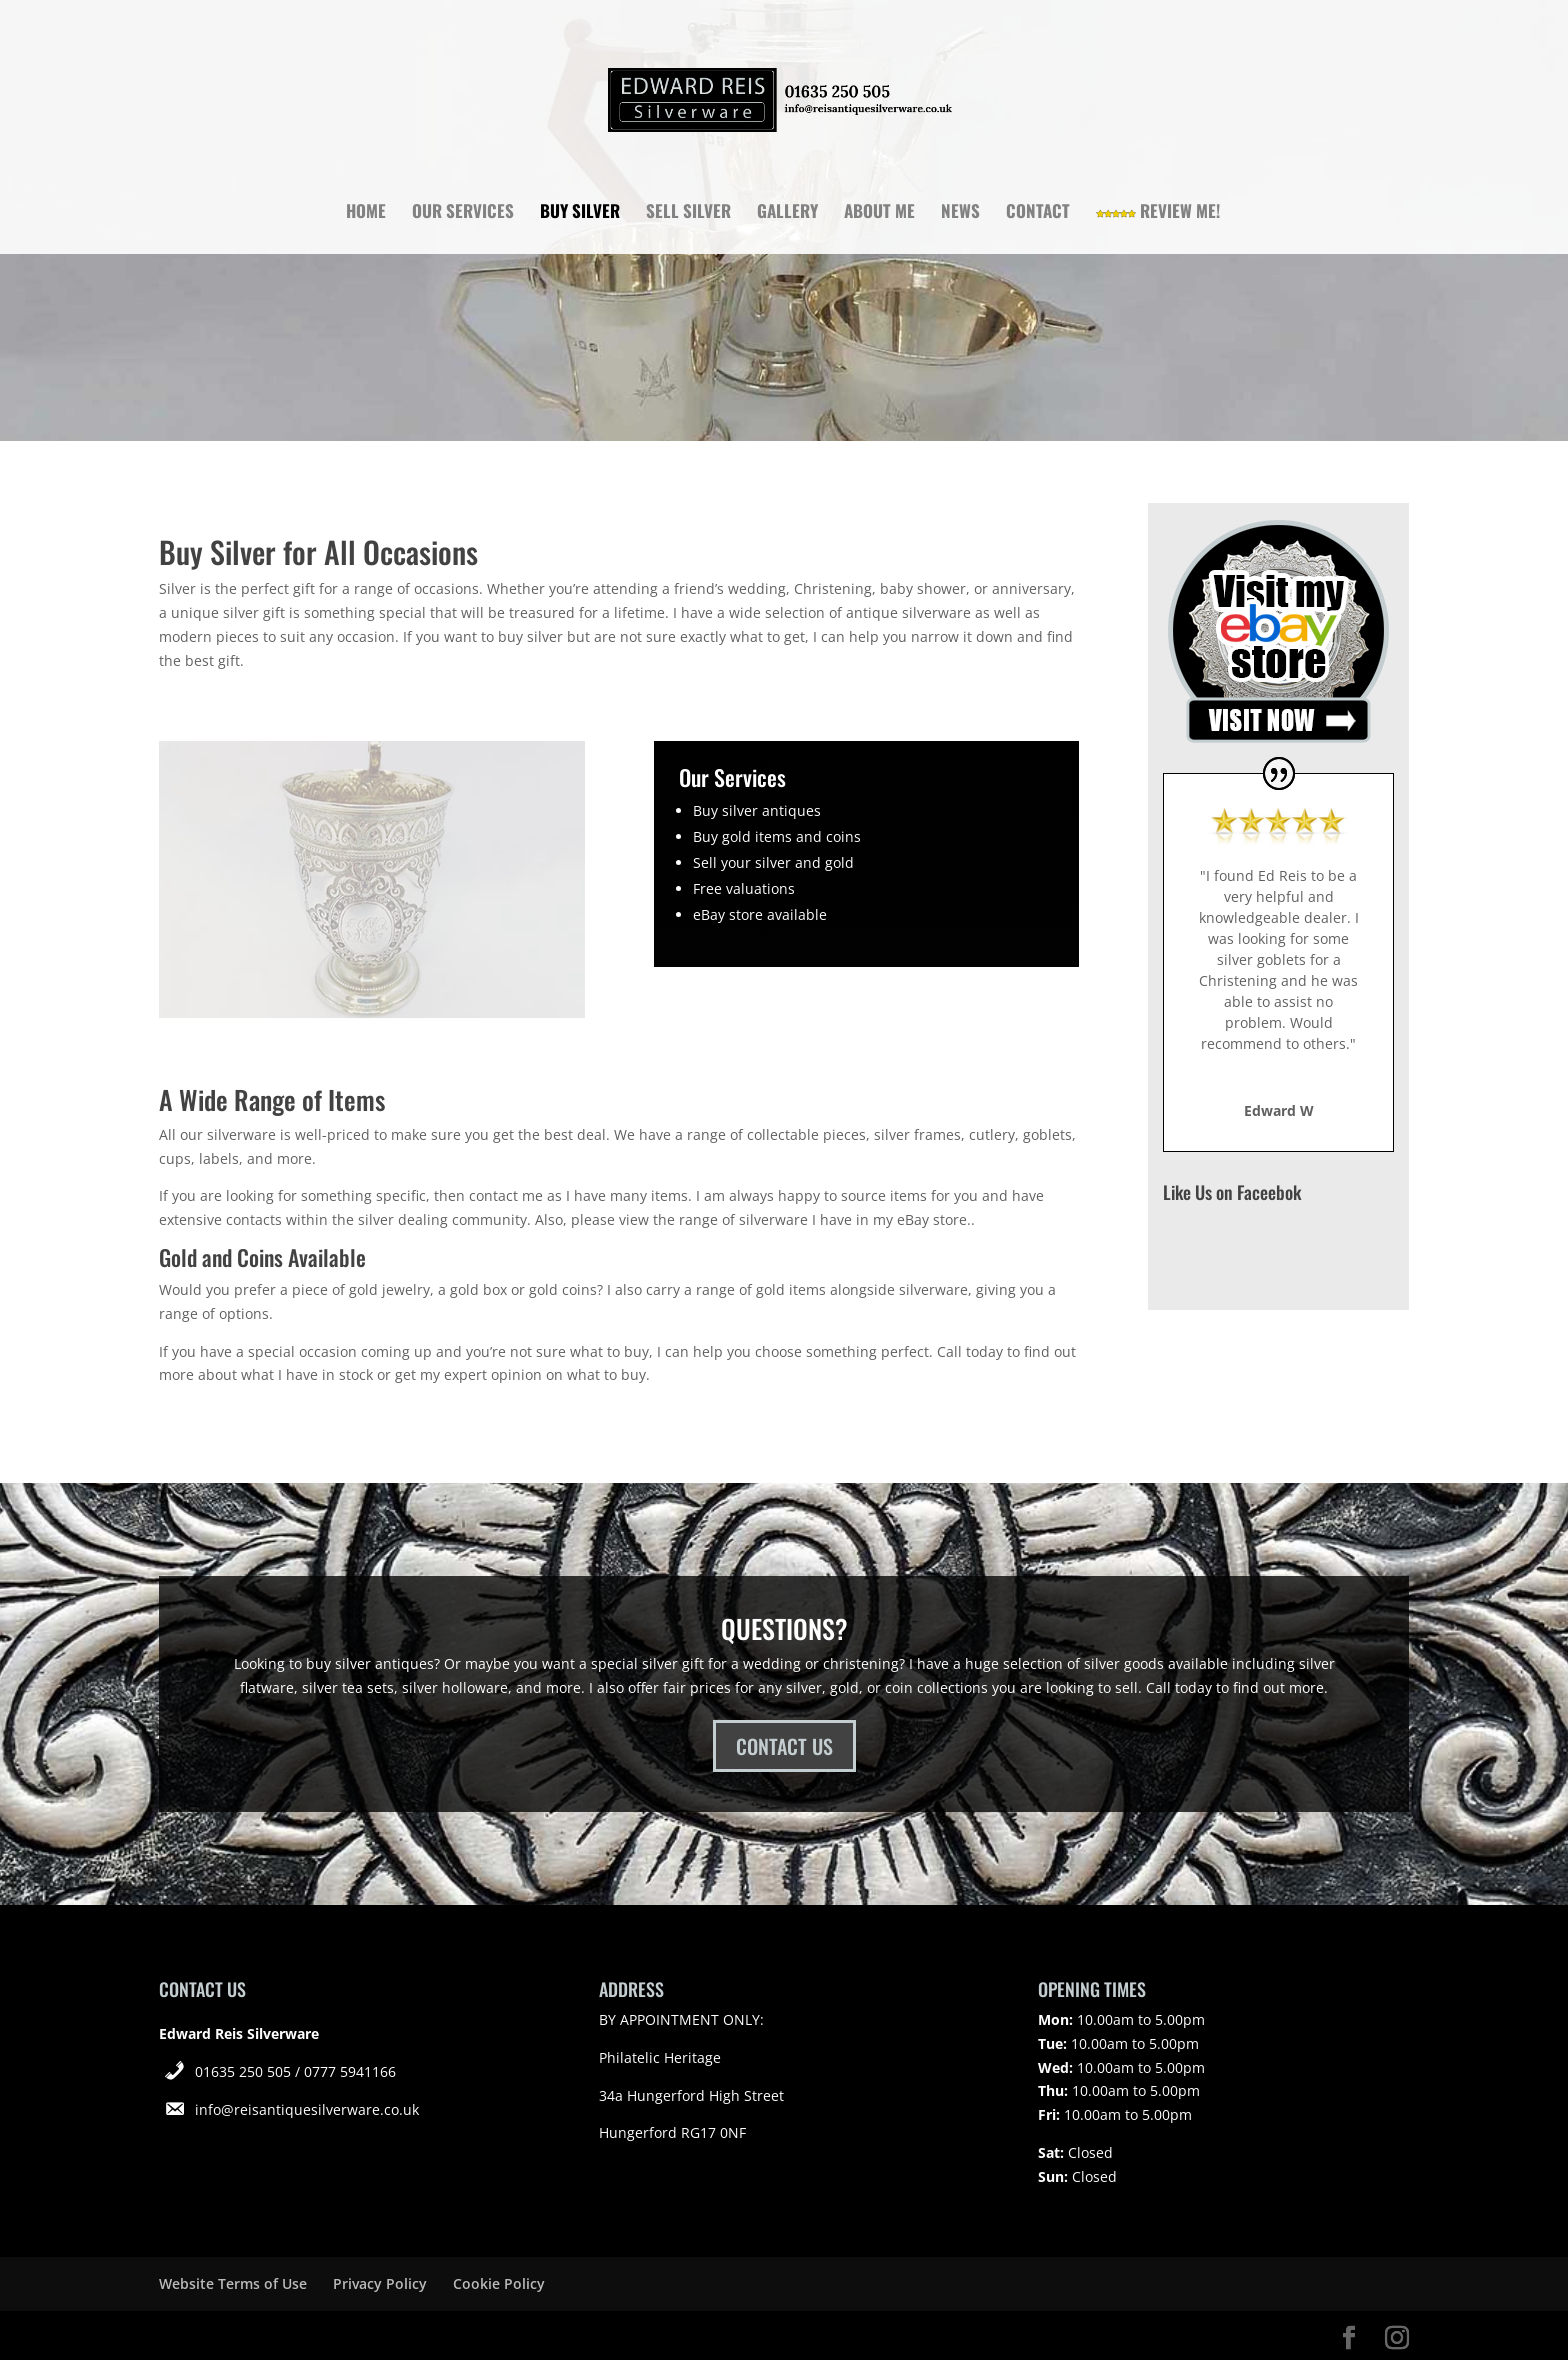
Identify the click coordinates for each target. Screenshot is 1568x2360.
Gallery (787, 213)
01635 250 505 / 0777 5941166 (295, 2071)
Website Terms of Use (233, 2283)
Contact (1038, 213)
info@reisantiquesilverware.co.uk (307, 2109)
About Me (879, 213)
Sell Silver (688, 213)
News (960, 213)
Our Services (463, 213)
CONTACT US (784, 1746)
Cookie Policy (499, 2283)
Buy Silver (580, 213)
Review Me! (1158, 213)
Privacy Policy (380, 2283)
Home (366, 213)
